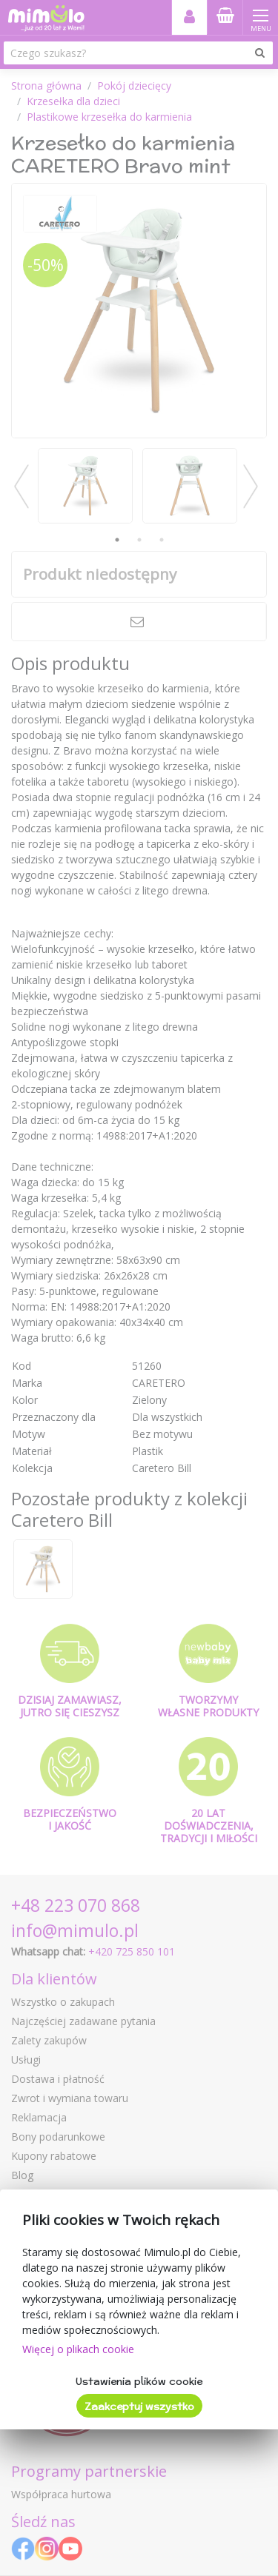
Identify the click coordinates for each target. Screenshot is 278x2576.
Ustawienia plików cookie (139, 2381)
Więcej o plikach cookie (78, 2349)
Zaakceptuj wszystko (139, 2406)
